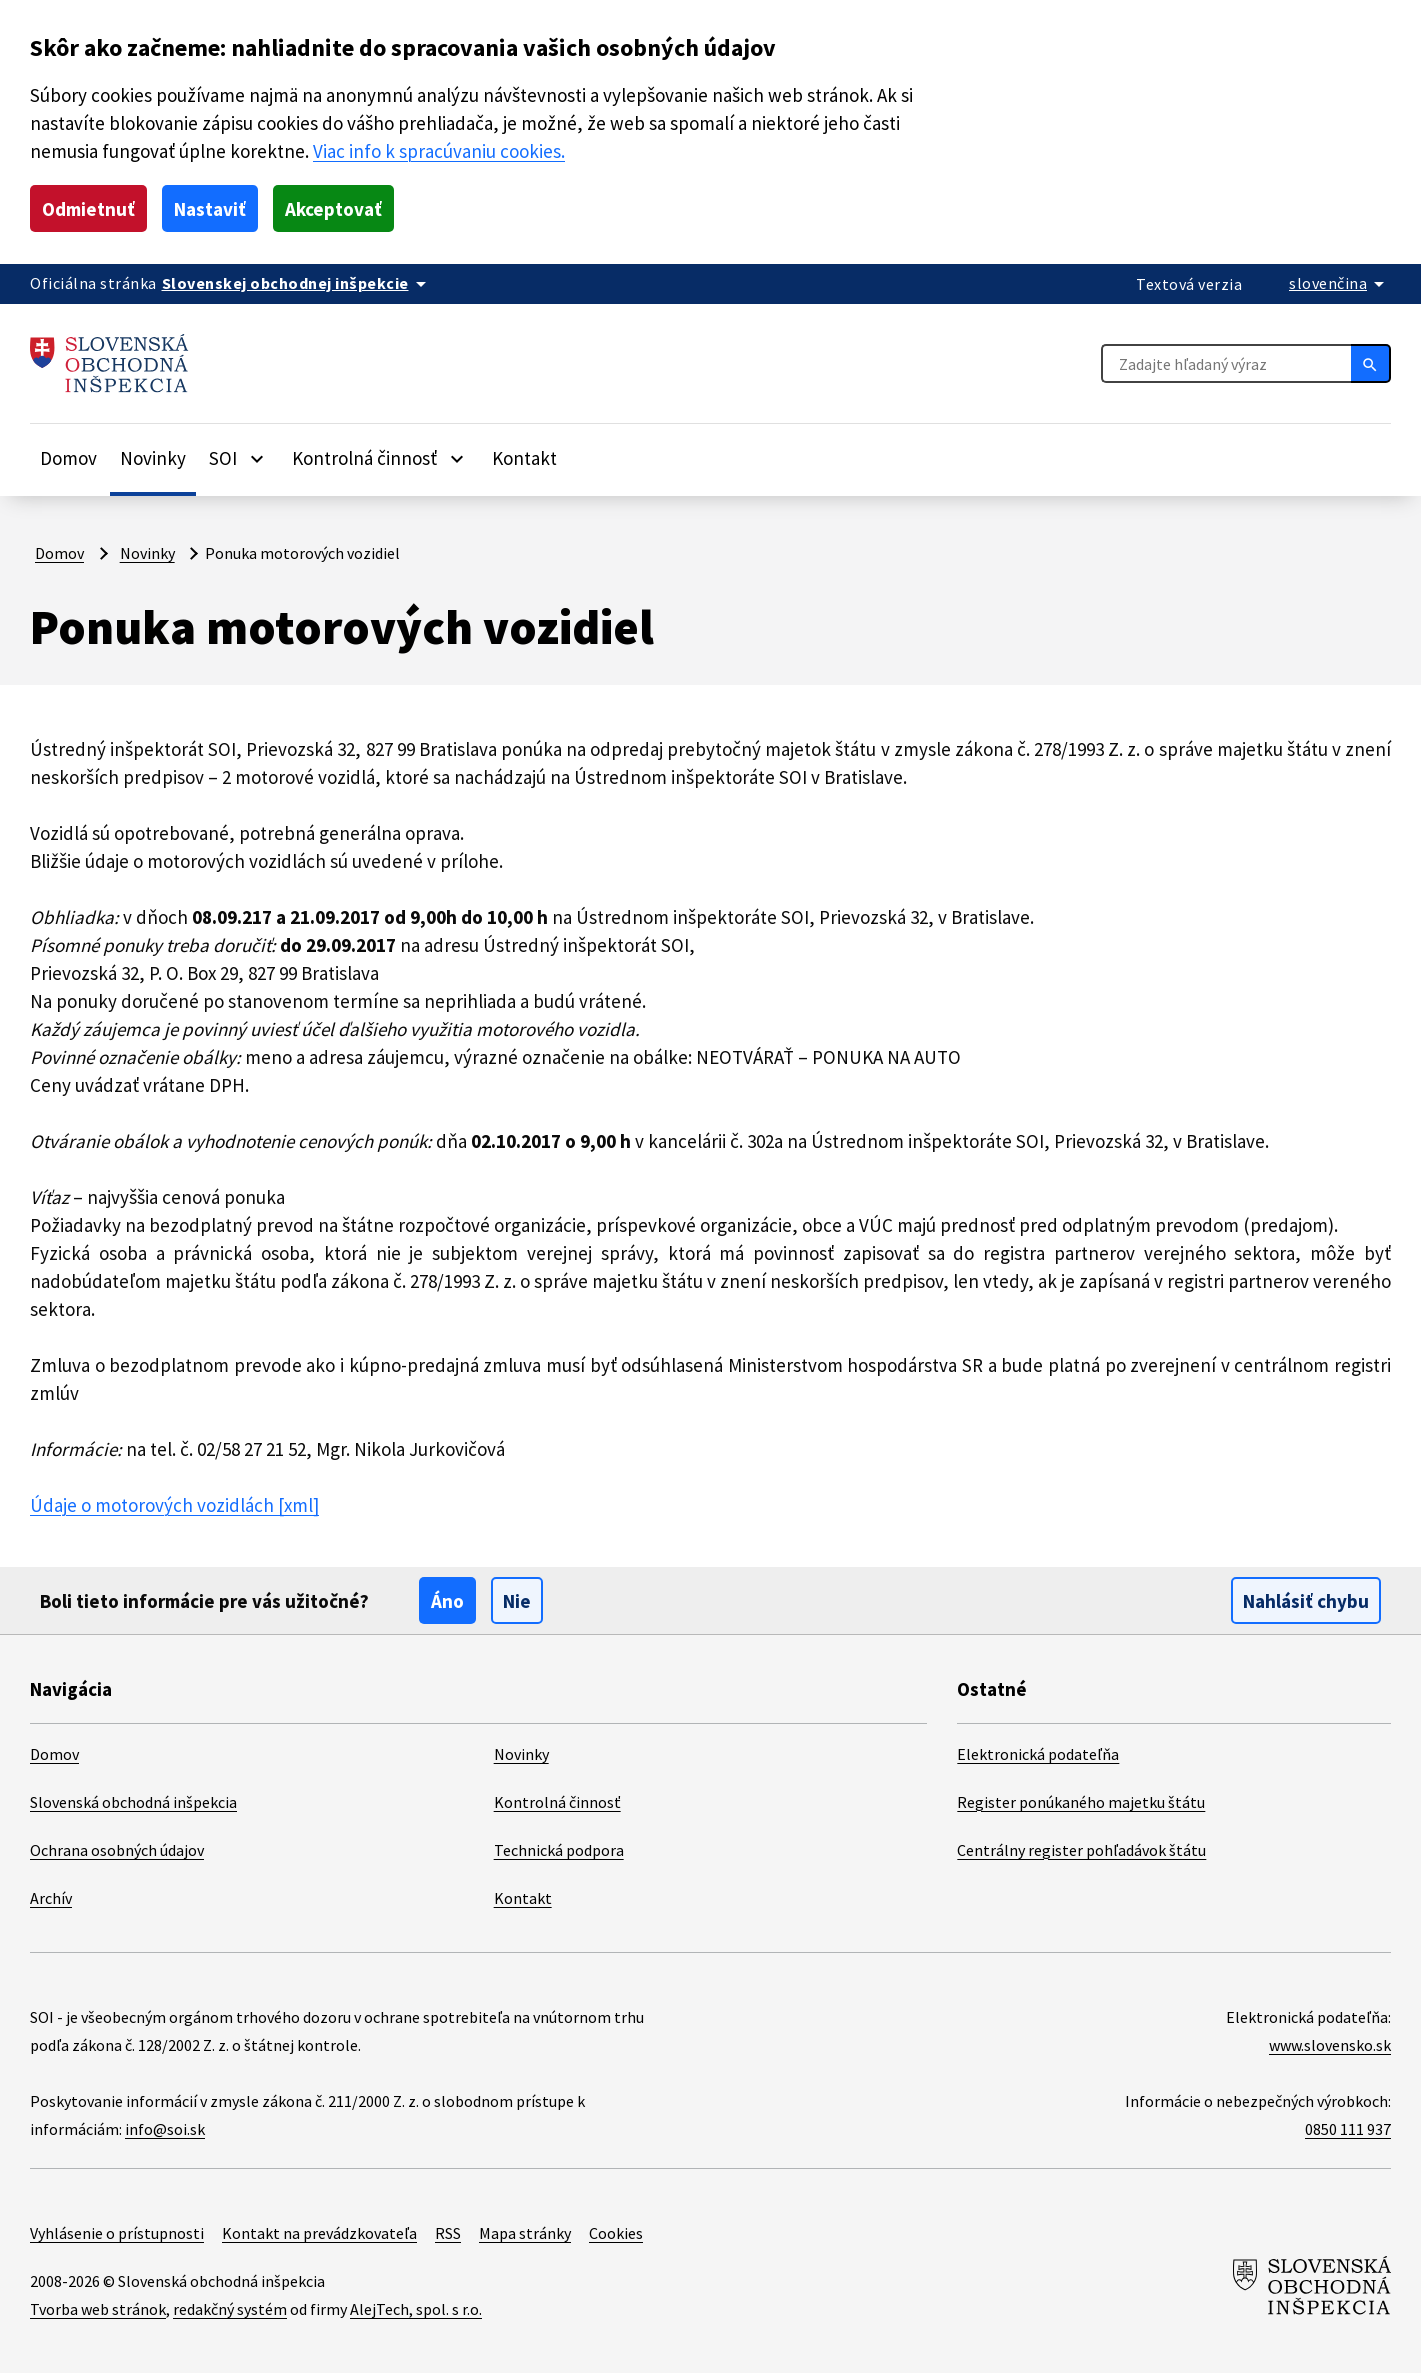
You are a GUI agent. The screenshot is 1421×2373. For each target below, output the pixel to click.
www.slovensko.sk (1330, 2045)
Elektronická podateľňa (1038, 1754)
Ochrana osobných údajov (117, 1850)
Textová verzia (1189, 284)
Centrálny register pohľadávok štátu (1081, 1850)
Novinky (153, 458)
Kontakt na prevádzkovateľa (319, 2233)
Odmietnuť (88, 209)
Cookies (616, 2233)
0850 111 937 (1348, 2129)
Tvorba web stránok (98, 2309)
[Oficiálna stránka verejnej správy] (297, 283)
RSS (448, 2233)
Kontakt (524, 458)
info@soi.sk (165, 2129)
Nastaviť (210, 209)
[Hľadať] (1371, 363)
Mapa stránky (525, 2233)
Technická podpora (559, 1850)
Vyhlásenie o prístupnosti (117, 2233)
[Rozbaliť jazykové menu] (1340, 283)
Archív (51, 1898)
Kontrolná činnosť (557, 1802)
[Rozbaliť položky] (257, 458)
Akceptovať (333, 209)
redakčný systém (230, 2309)
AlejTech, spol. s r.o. (416, 2309)
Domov (68, 458)
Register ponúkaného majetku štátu (1081, 1802)
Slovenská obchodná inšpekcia (133, 1802)
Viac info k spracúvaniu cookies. (439, 151)
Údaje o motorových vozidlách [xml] (174, 1505)
